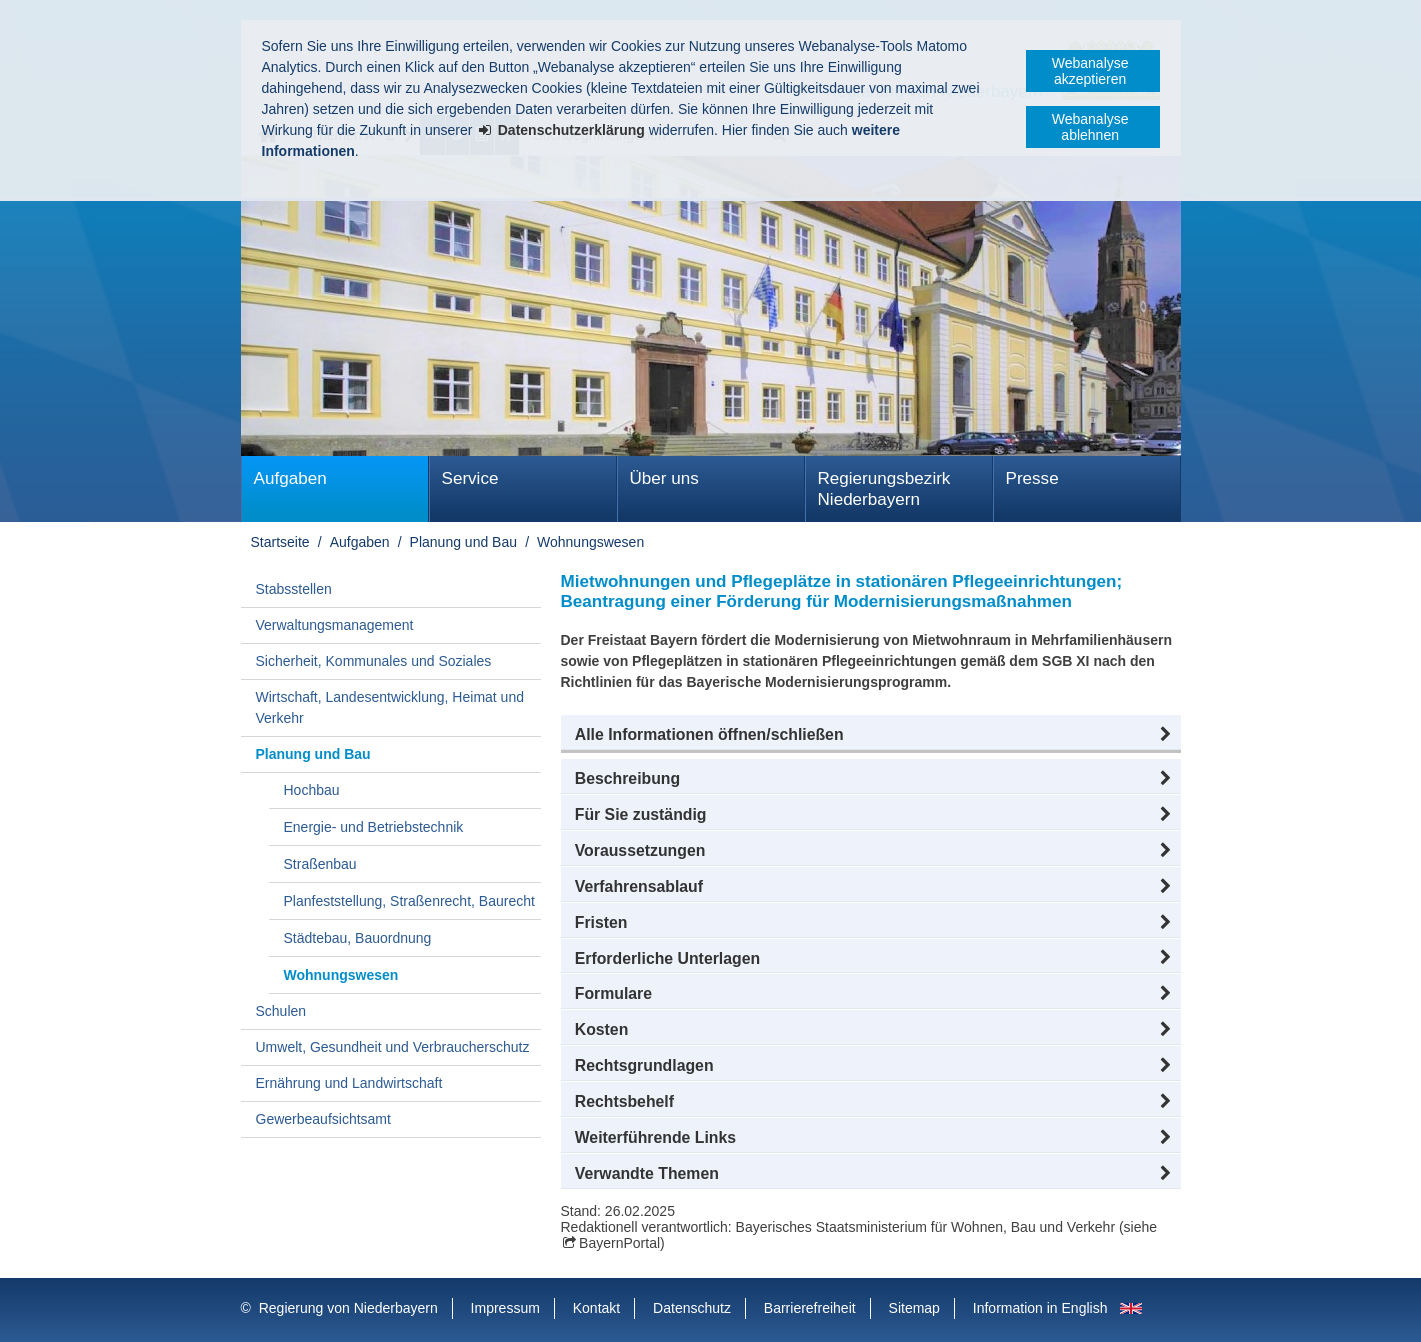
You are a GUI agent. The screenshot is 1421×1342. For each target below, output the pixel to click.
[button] (871, 735)
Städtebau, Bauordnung (358, 938)
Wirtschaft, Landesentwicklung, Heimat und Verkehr (390, 707)
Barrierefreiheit (810, 1308)
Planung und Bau (463, 542)
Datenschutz (692, 1308)
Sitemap (914, 1308)
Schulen (281, 1011)
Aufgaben (290, 478)
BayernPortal (619, 1243)
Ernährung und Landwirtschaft (349, 1083)
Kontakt (596, 1308)
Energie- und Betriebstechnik (374, 827)
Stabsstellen (294, 589)
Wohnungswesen (590, 542)
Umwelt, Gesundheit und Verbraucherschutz (393, 1047)
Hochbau (312, 790)
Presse (1032, 478)
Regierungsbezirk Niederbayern (884, 489)
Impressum (505, 1308)
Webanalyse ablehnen (1090, 127)
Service (470, 478)
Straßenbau (320, 864)
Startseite (280, 542)
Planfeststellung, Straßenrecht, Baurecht (409, 901)
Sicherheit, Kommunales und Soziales (374, 661)
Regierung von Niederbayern (348, 1308)
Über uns (664, 478)
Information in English (1040, 1308)
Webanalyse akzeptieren (1090, 71)
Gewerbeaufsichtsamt (323, 1119)
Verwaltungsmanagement (335, 625)
